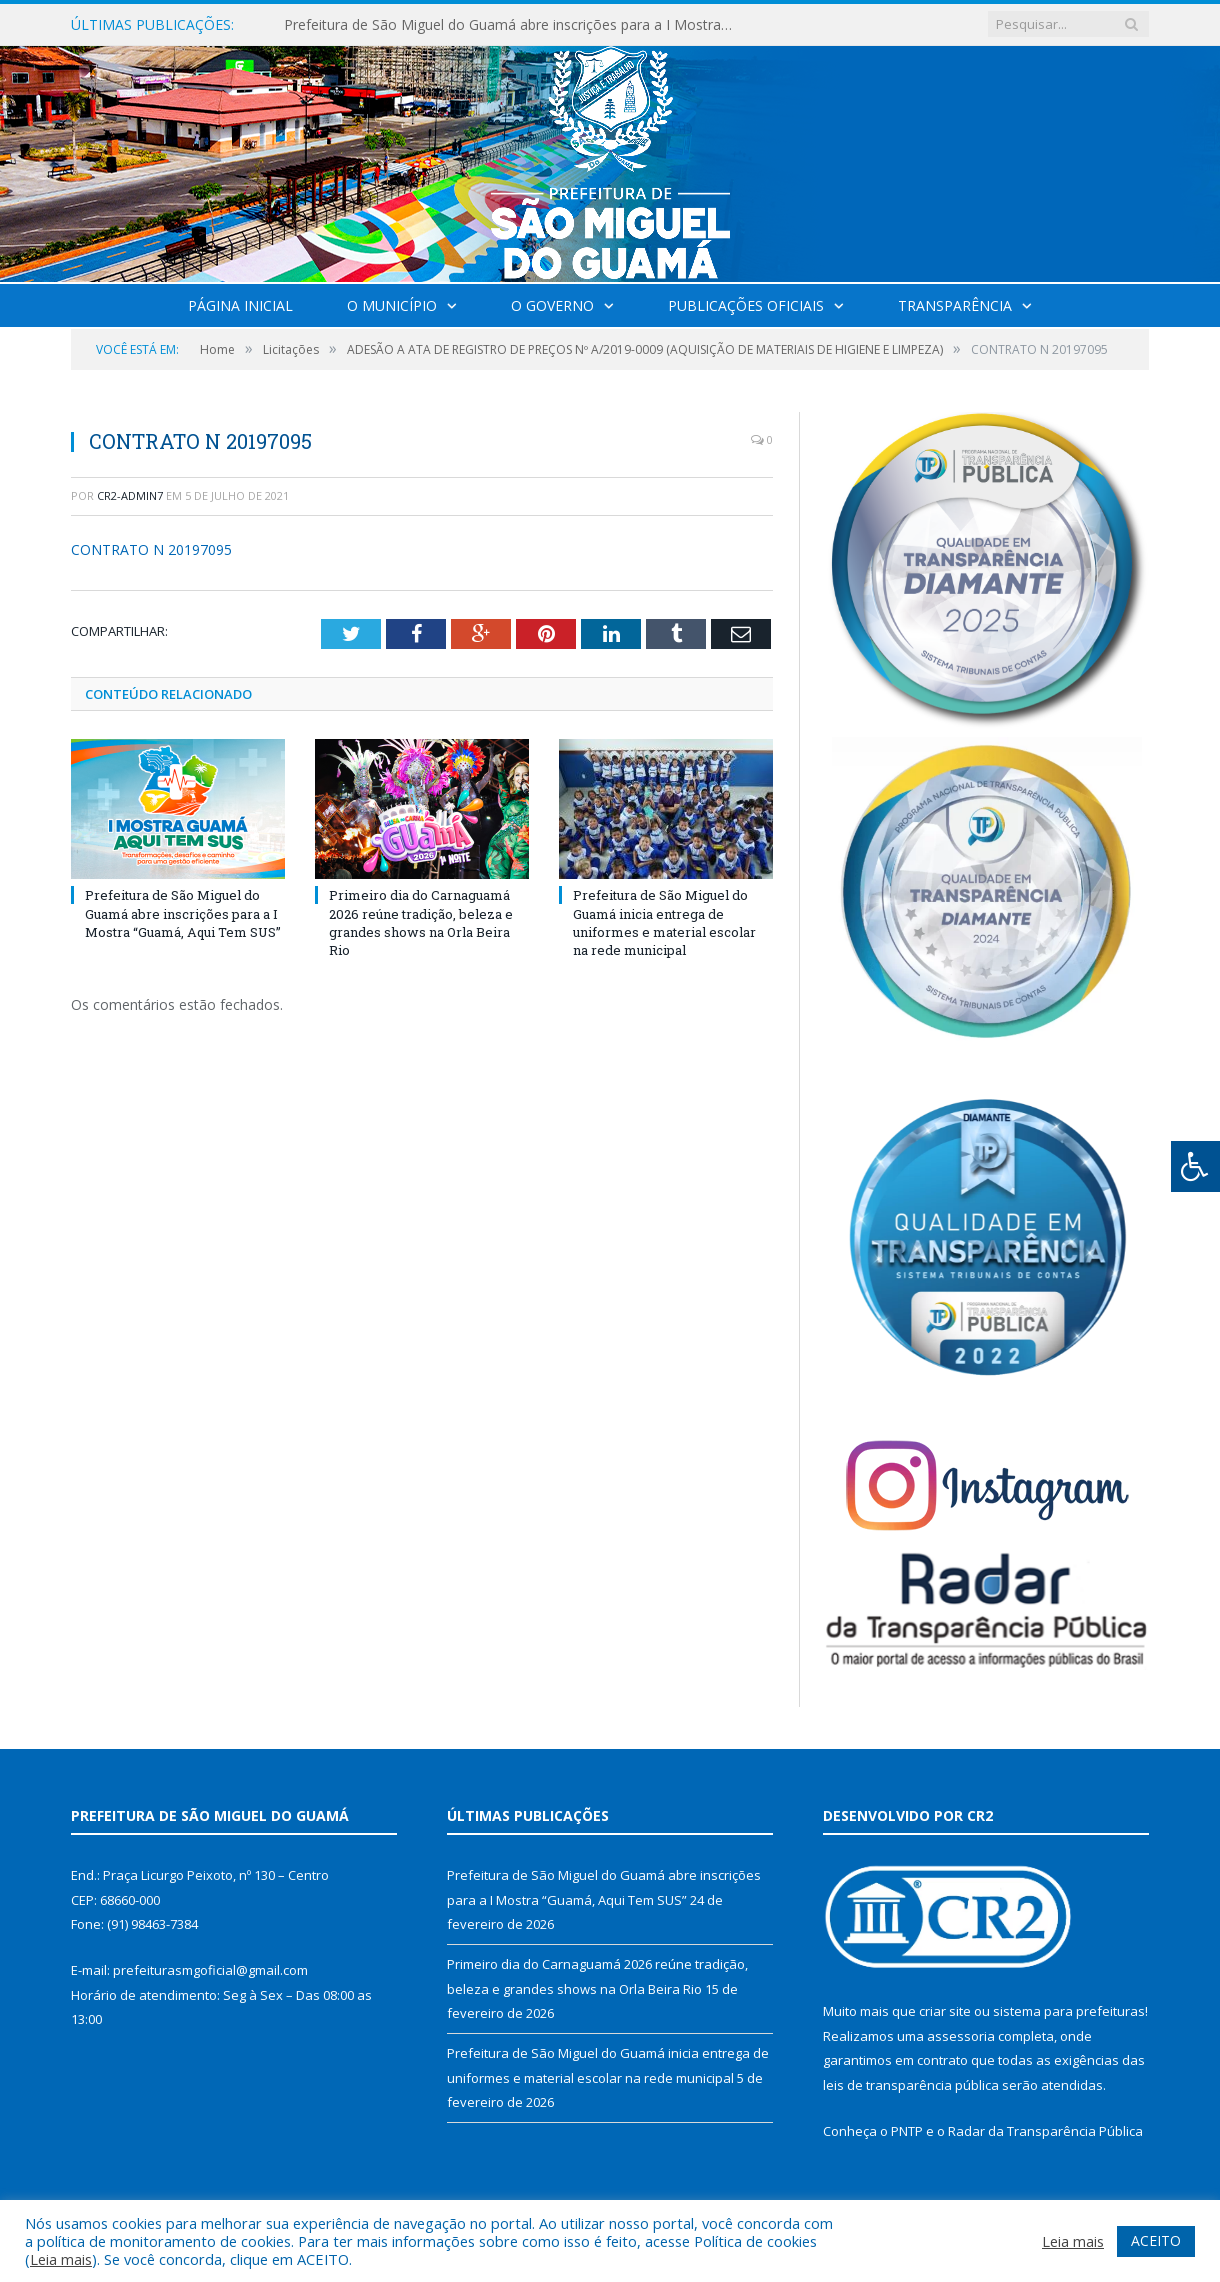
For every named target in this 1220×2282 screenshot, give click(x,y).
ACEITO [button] (1156, 2240)
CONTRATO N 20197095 (151, 549)
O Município (392, 305)
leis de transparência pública (911, 2085)
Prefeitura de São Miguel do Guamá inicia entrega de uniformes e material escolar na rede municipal (664, 922)
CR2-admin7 (130, 495)
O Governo (552, 305)
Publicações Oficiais (746, 305)
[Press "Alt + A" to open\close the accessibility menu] (1195, 1166)
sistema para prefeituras (1069, 2011)
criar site (945, 2011)
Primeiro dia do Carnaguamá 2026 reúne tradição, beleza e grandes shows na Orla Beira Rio (421, 922)
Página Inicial (240, 305)
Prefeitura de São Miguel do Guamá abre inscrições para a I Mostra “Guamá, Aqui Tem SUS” (514, 25)
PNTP (907, 2131)
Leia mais (61, 2259)
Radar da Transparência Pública (1045, 2131)
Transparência (955, 305)
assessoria (961, 2036)
